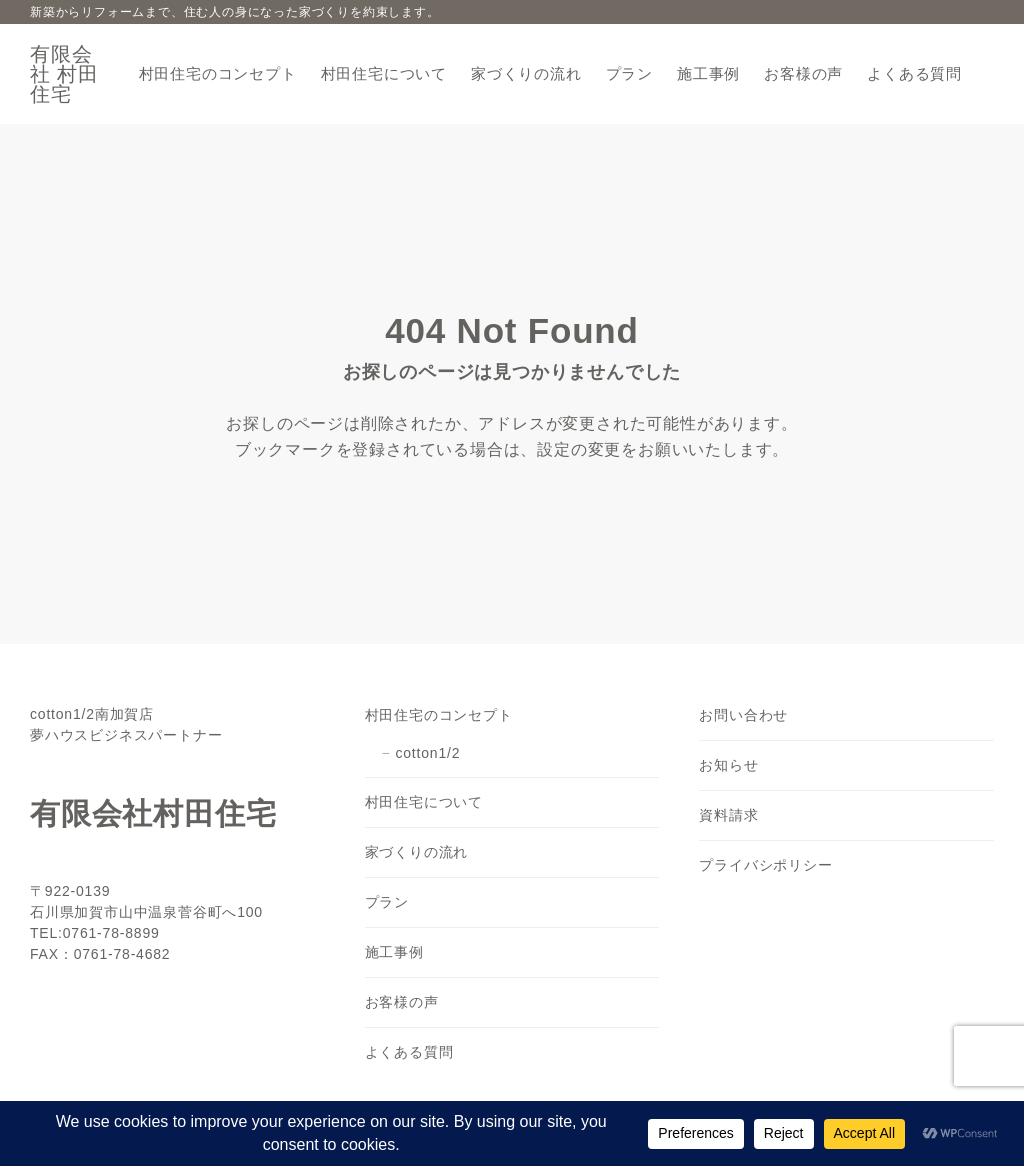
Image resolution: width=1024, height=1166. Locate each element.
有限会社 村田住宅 (64, 74)
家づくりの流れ (417, 852)
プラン (387, 902)
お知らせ (728, 765)
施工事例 (394, 952)
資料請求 (728, 815)
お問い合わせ (743, 715)
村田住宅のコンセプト (439, 715)
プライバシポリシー (765, 865)
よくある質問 (409, 1052)
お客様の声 (402, 1002)
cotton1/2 (427, 753)
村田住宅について (424, 802)
